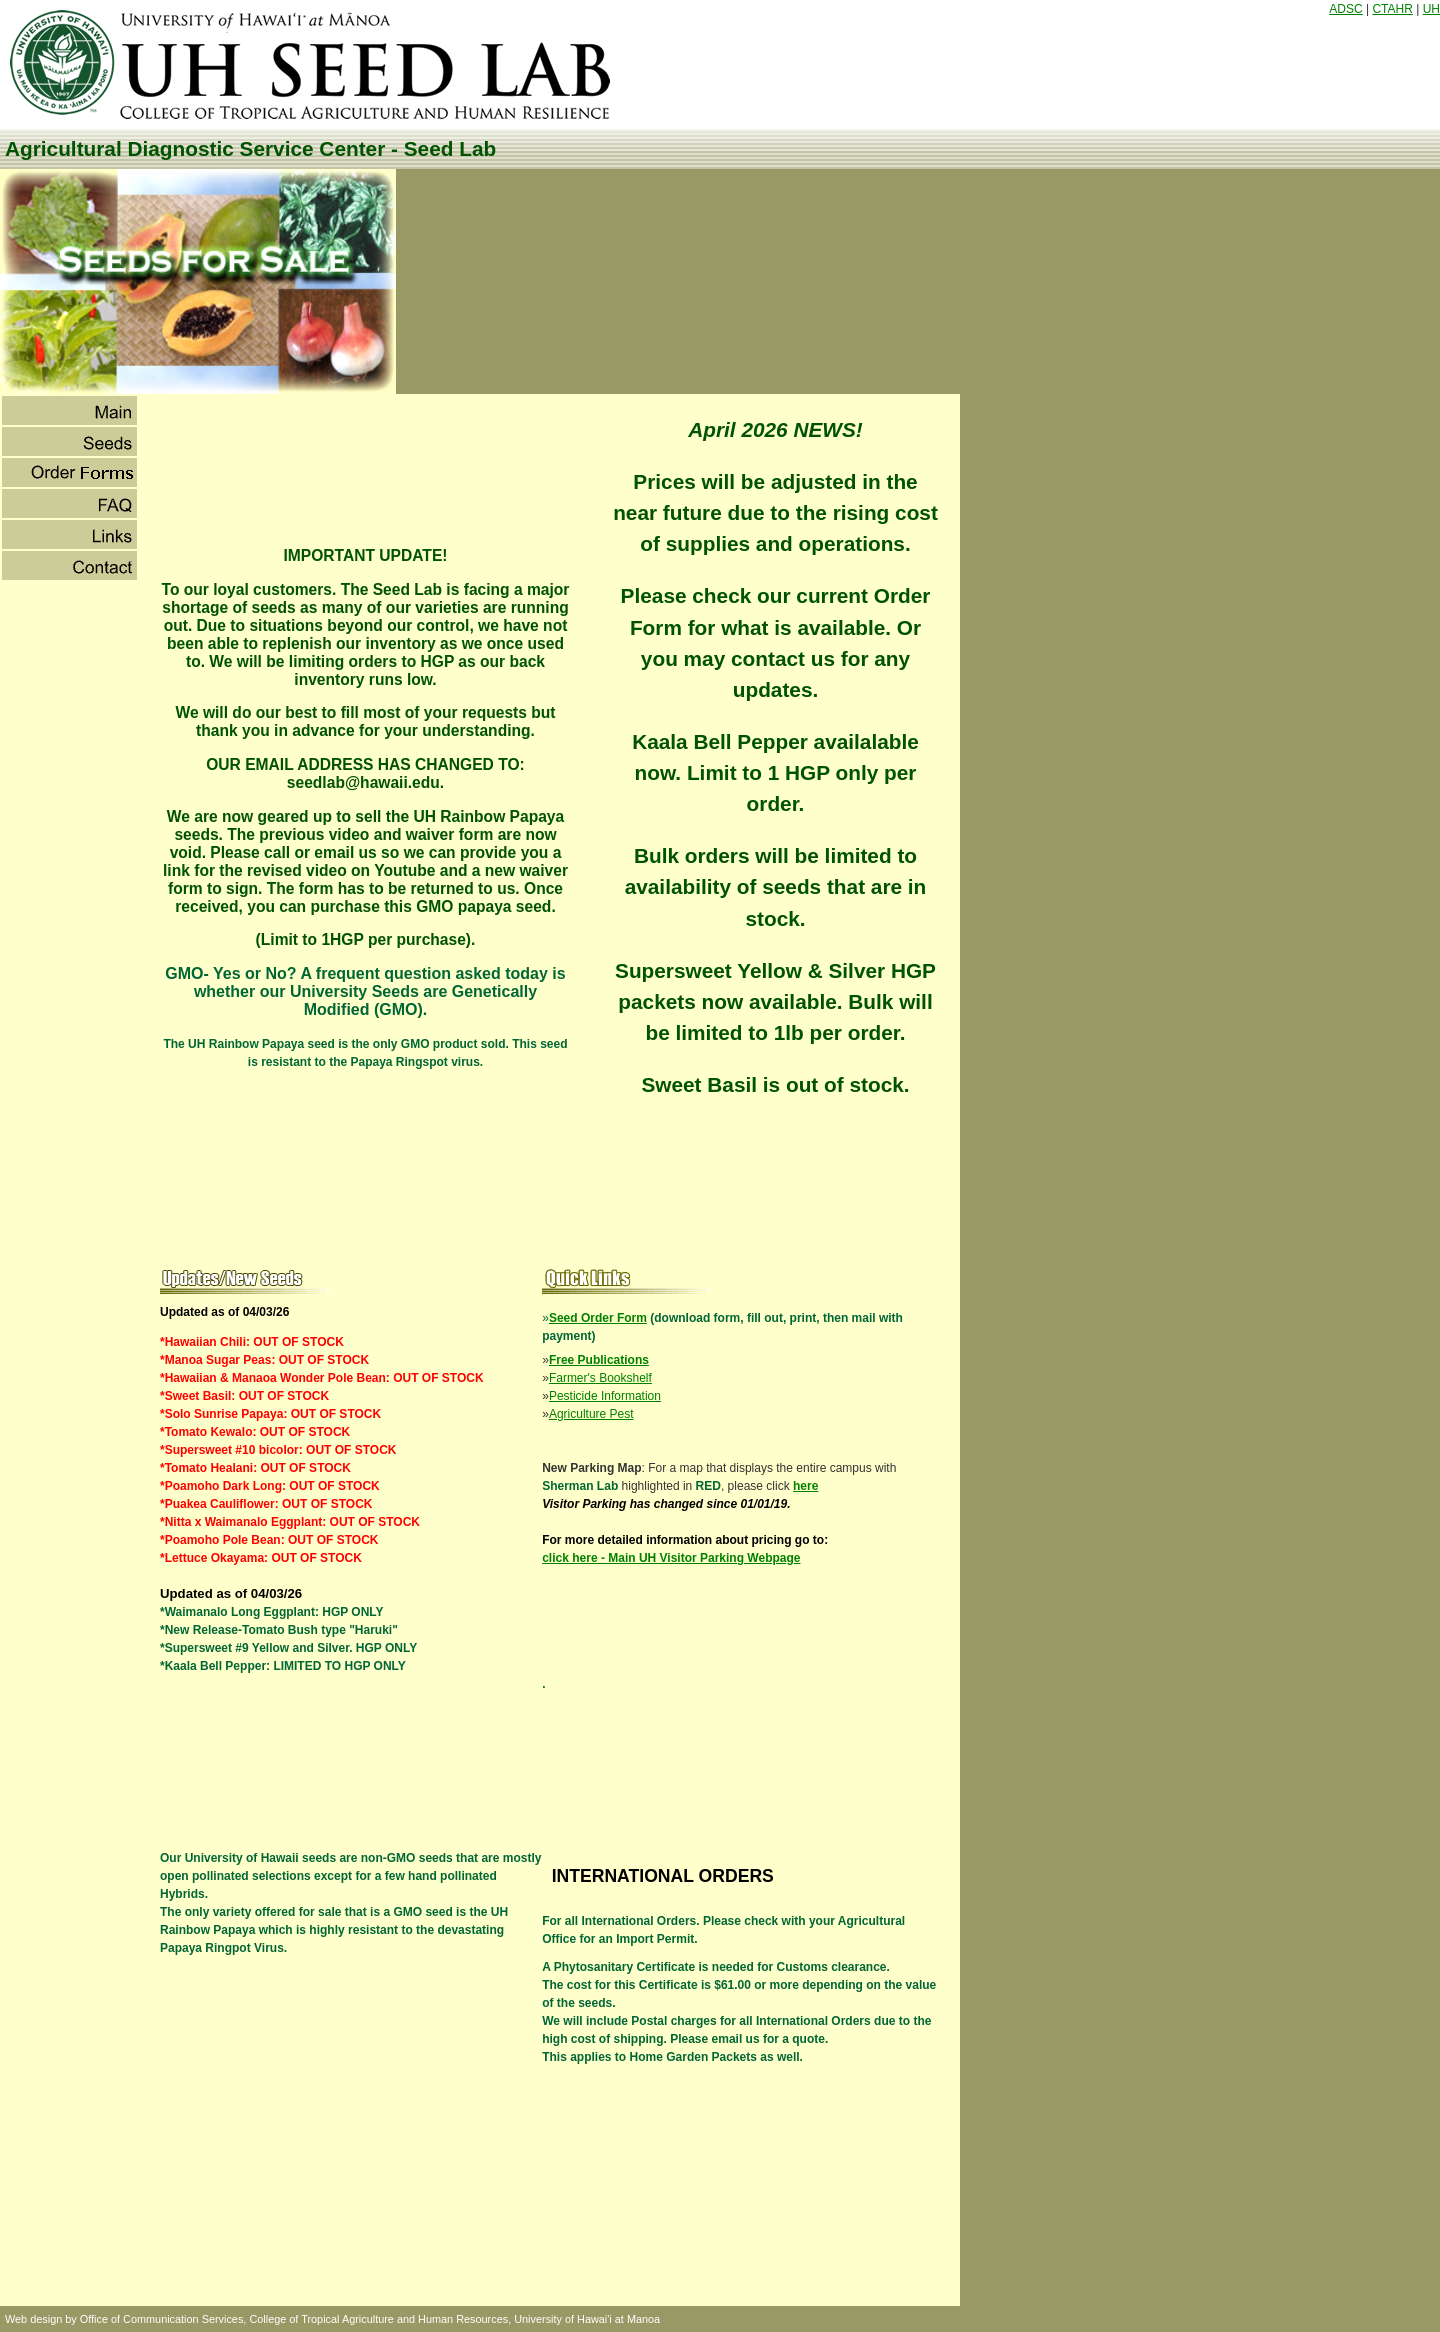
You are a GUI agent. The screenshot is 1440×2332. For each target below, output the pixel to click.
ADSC (1345, 9)
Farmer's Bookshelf (600, 1378)
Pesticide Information (605, 1396)
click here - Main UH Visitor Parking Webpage (671, 1558)
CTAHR (1392, 9)
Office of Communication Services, (163, 2319)
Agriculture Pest (591, 1414)
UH (1431, 9)
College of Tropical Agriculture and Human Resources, (380, 2319)
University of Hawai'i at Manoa (587, 2319)
